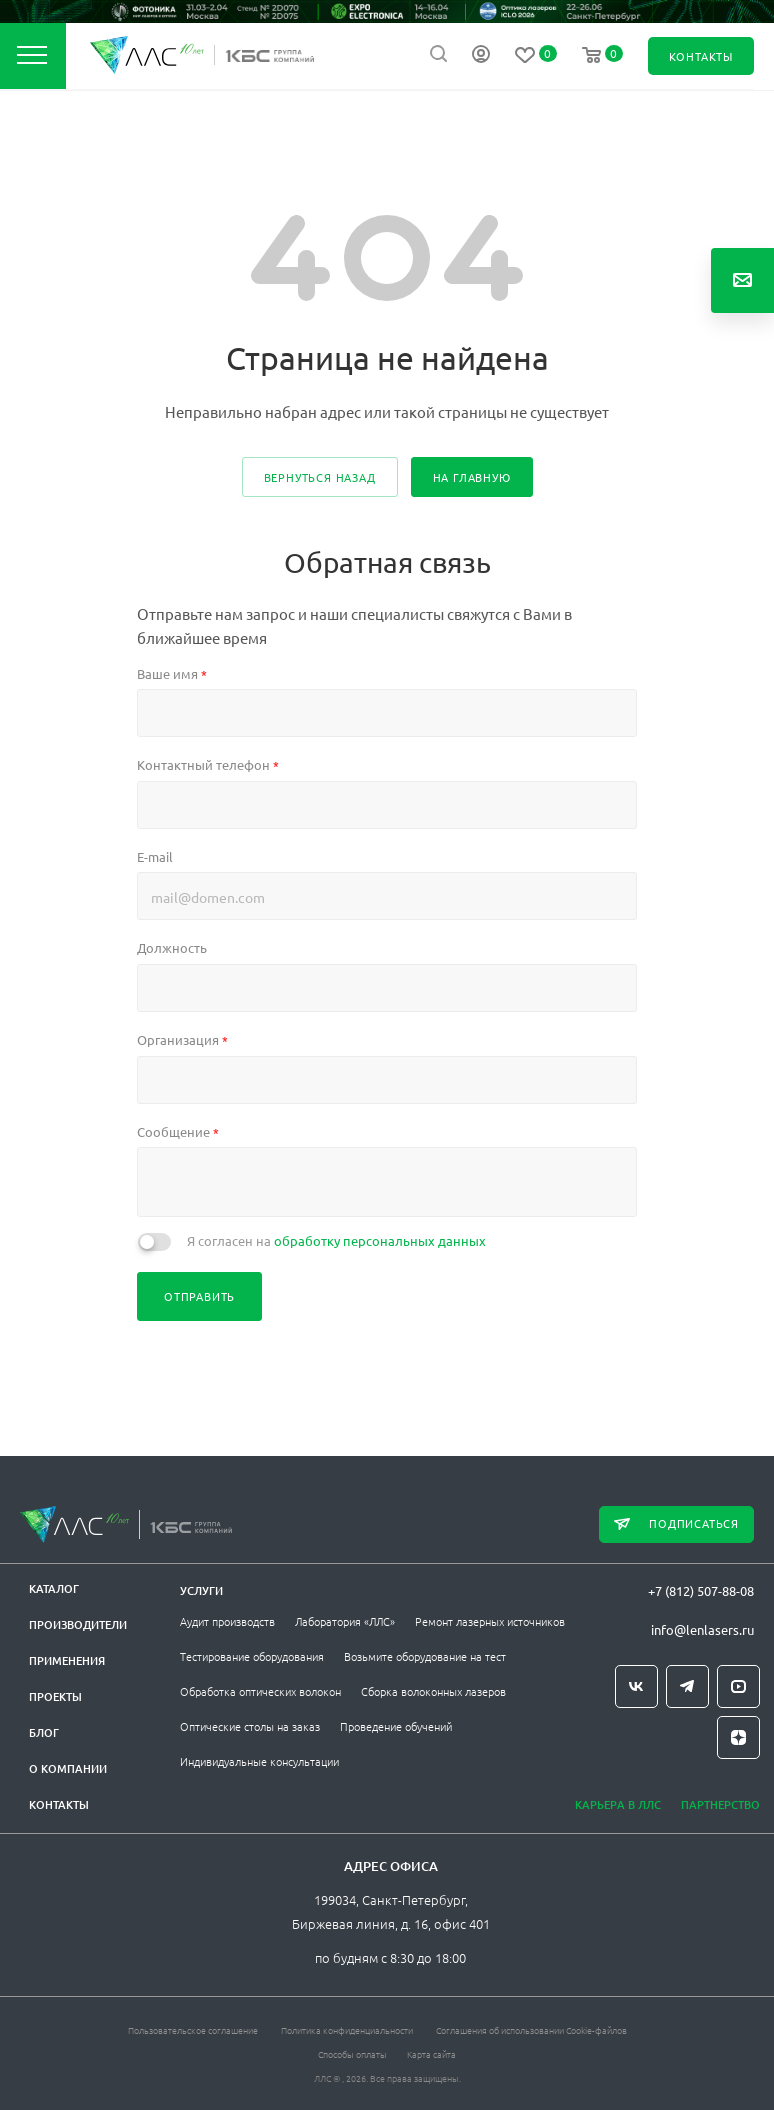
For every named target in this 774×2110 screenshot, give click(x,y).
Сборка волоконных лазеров (433, 1691)
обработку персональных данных (380, 1240)
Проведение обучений (396, 1726)
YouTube (738, 1686)
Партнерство (720, 1804)
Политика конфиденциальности (347, 2029)
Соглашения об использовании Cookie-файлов (531, 2029)
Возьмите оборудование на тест (425, 1656)
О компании (68, 1768)
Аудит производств (227, 1621)
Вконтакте (636, 1686)
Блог (44, 1732)
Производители (78, 1624)
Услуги (201, 1590)
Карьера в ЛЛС (618, 1804)
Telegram (687, 1686)
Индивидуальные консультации (259, 1761)
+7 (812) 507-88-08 (701, 1590)
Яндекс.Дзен (738, 1737)
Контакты (59, 1804)
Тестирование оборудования (252, 1656)
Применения (67, 1660)
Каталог (54, 1588)
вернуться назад (320, 477)
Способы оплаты (352, 2053)
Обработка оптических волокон (260, 1691)
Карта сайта (431, 2053)
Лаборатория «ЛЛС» (345, 1621)
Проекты (55, 1696)
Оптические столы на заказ (250, 1726)
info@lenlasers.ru (702, 1629)
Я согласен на (336, 1240)
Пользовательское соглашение (193, 2029)
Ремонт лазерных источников (490, 1621)
